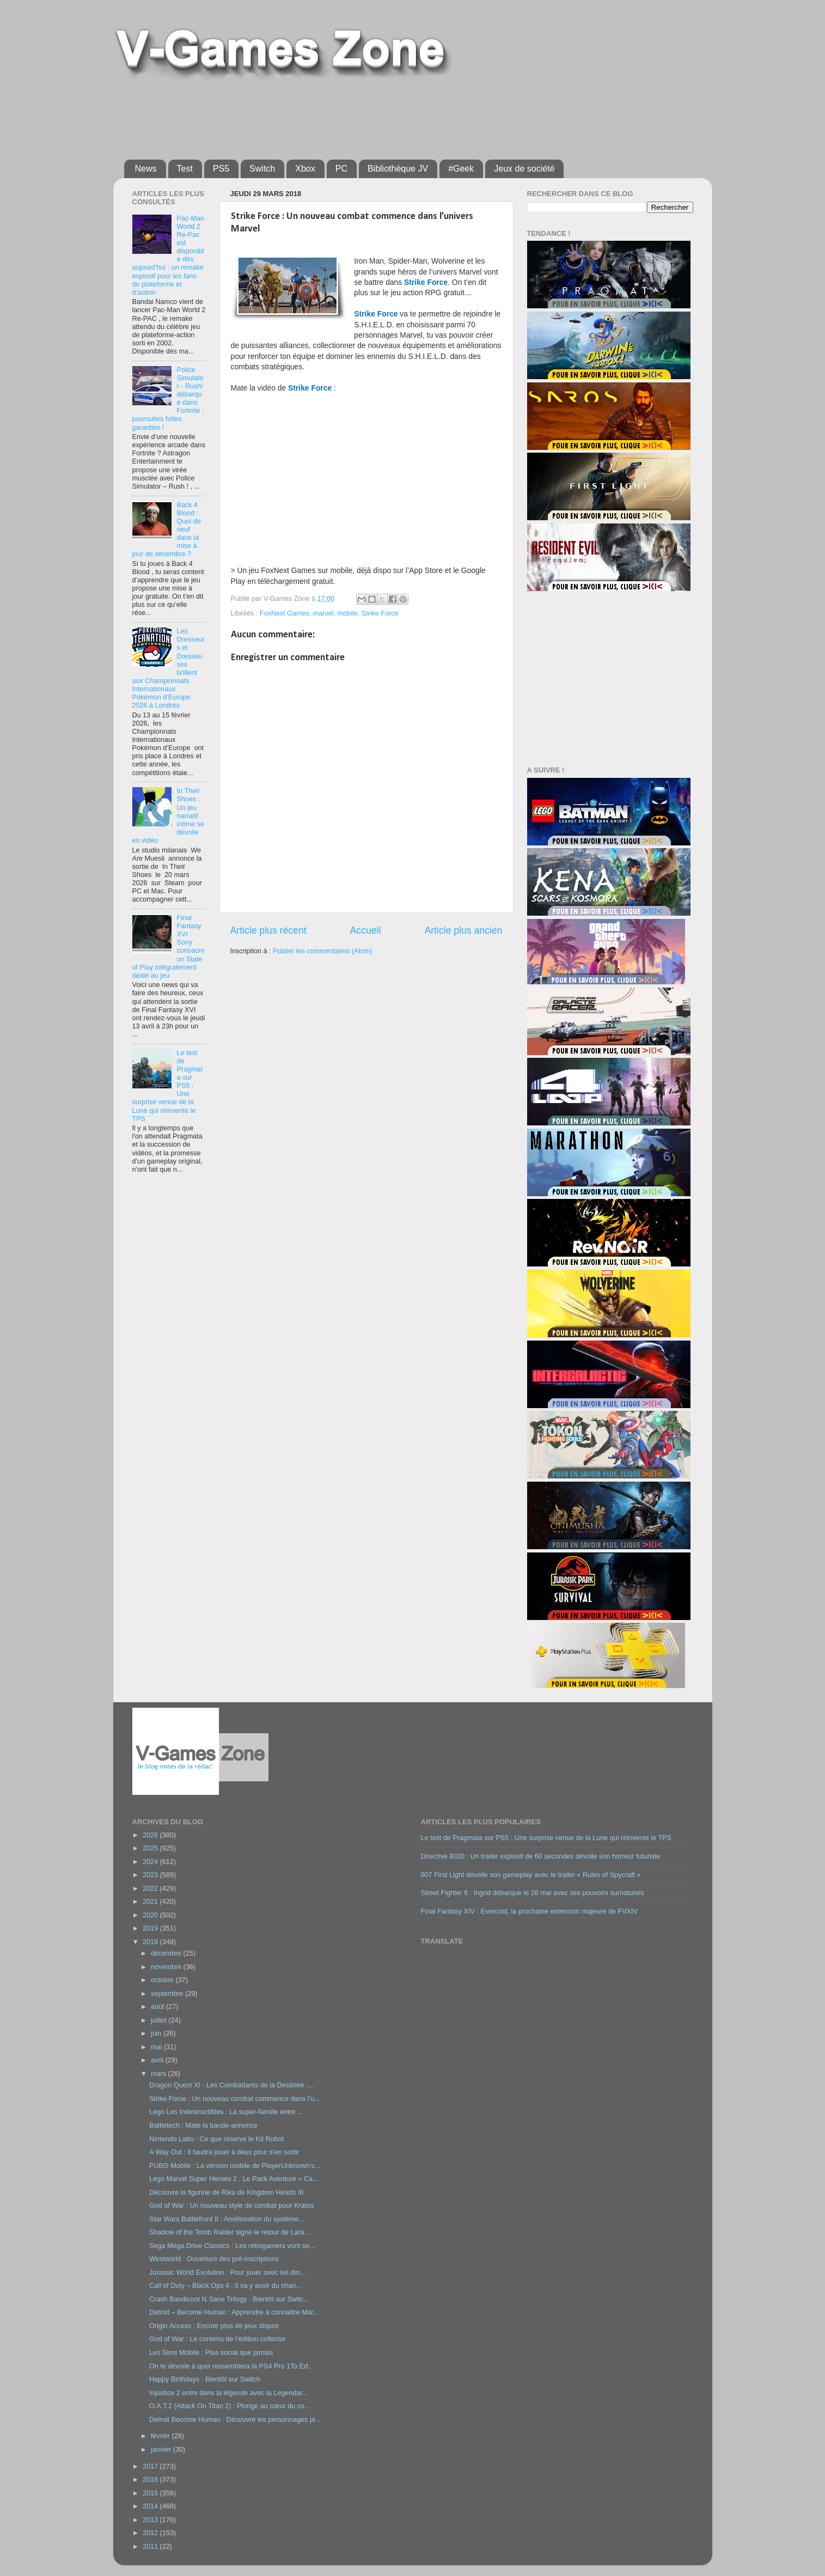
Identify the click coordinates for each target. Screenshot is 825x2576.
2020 (151, 1915)
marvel (323, 613)
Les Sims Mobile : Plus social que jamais (211, 2352)
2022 (151, 1888)
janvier (162, 2449)
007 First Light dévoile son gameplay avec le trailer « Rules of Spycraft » (531, 1875)
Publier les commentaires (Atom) (322, 951)
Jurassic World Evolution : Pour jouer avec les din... (227, 2272)
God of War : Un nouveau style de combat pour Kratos (231, 2205)
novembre (167, 1967)
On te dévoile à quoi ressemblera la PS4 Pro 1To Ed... (231, 2366)
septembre (168, 1994)
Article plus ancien (463, 930)
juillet (159, 2020)
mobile (348, 613)
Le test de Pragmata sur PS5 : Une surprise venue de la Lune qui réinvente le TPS (546, 1838)
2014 (151, 2506)
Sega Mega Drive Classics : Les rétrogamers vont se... (232, 2246)
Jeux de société (524, 168)
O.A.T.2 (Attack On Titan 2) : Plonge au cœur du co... (229, 2406)
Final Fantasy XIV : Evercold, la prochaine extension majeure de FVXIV (529, 1911)
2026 (151, 1835)
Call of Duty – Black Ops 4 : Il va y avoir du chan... (225, 2285)
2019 (151, 1928)
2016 (151, 2479)
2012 (151, 2533)
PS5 (221, 168)
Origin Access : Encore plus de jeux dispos (214, 2326)
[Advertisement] (388, 115)
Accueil (365, 930)
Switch (262, 168)
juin (157, 2033)
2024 (151, 1862)
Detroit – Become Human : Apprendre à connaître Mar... (234, 2312)
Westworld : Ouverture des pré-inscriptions (214, 2259)
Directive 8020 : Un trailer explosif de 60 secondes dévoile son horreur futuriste (541, 1856)
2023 (151, 1875)
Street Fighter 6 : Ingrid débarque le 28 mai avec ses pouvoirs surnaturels (532, 1893)
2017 (151, 2466)
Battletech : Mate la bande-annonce (203, 2125)
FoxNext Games (284, 613)
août (158, 2007)
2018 (151, 1942)
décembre (167, 1953)
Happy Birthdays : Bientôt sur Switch (204, 2379)
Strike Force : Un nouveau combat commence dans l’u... (234, 2099)
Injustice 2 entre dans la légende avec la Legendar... (228, 2393)
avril (158, 2060)
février (161, 2436)
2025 (151, 1848)
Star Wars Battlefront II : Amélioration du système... (226, 2219)
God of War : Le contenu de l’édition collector (217, 2339)
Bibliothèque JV (398, 168)
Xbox (305, 168)
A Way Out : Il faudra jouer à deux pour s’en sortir (224, 2152)
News (146, 168)
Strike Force (380, 613)
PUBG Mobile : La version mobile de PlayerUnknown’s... (234, 2166)
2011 (151, 2546)
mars (159, 2074)
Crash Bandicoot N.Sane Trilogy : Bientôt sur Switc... (229, 2299)
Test (185, 168)
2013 (151, 2520)
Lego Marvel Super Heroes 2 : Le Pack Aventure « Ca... (234, 2179)
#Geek (461, 168)
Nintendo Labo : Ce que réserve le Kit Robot (216, 2139)
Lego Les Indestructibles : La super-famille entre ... (226, 2112)
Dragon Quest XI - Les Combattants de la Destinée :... (231, 2085)
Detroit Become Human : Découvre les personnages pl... (235, 2419)
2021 (151, 1901)
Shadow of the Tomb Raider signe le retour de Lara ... (230, 2232)
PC (341, 168)
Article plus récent (268, 930)
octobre (163, 1980)
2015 (151, 2493)
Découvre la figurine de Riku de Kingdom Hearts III (226, 2192)
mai (157, 2047)
